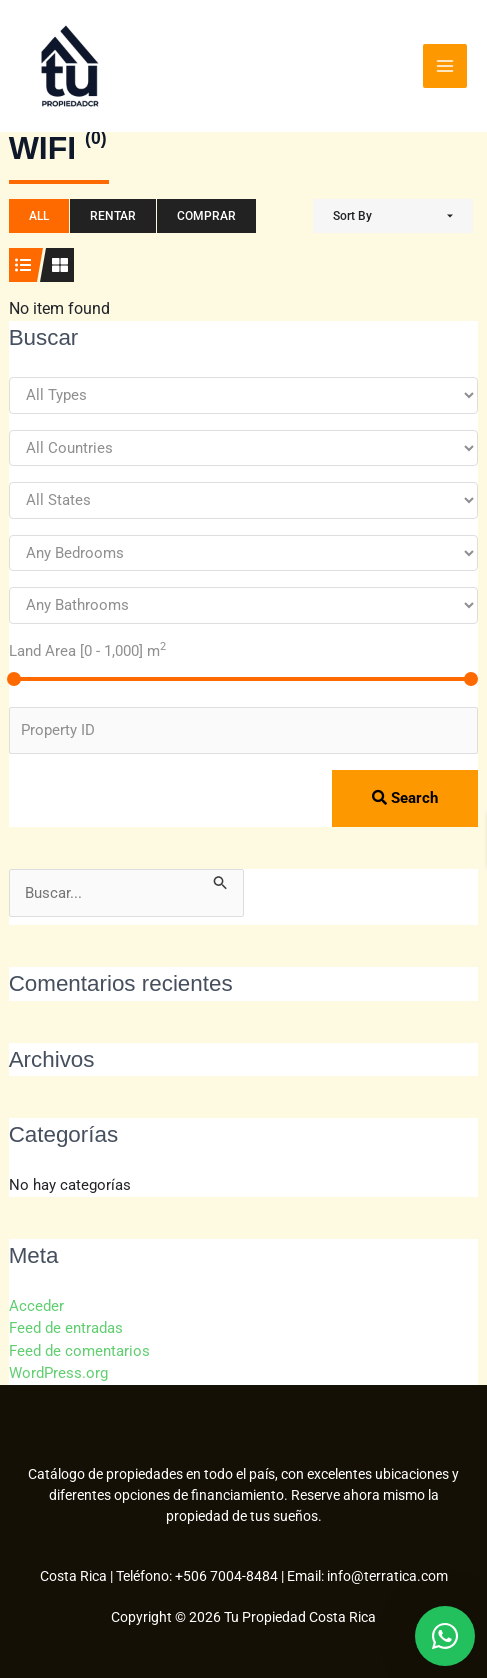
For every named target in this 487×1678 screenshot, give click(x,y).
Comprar (206, 216)
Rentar (113, 216)
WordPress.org (58, 1373)
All (39, 216)
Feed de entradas (66, 1328)
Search (405, 798)
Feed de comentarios (79, 1351)
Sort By (352, 216)
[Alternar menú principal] (445, 66)
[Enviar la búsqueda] (221, 880)
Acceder (36, 1306)
